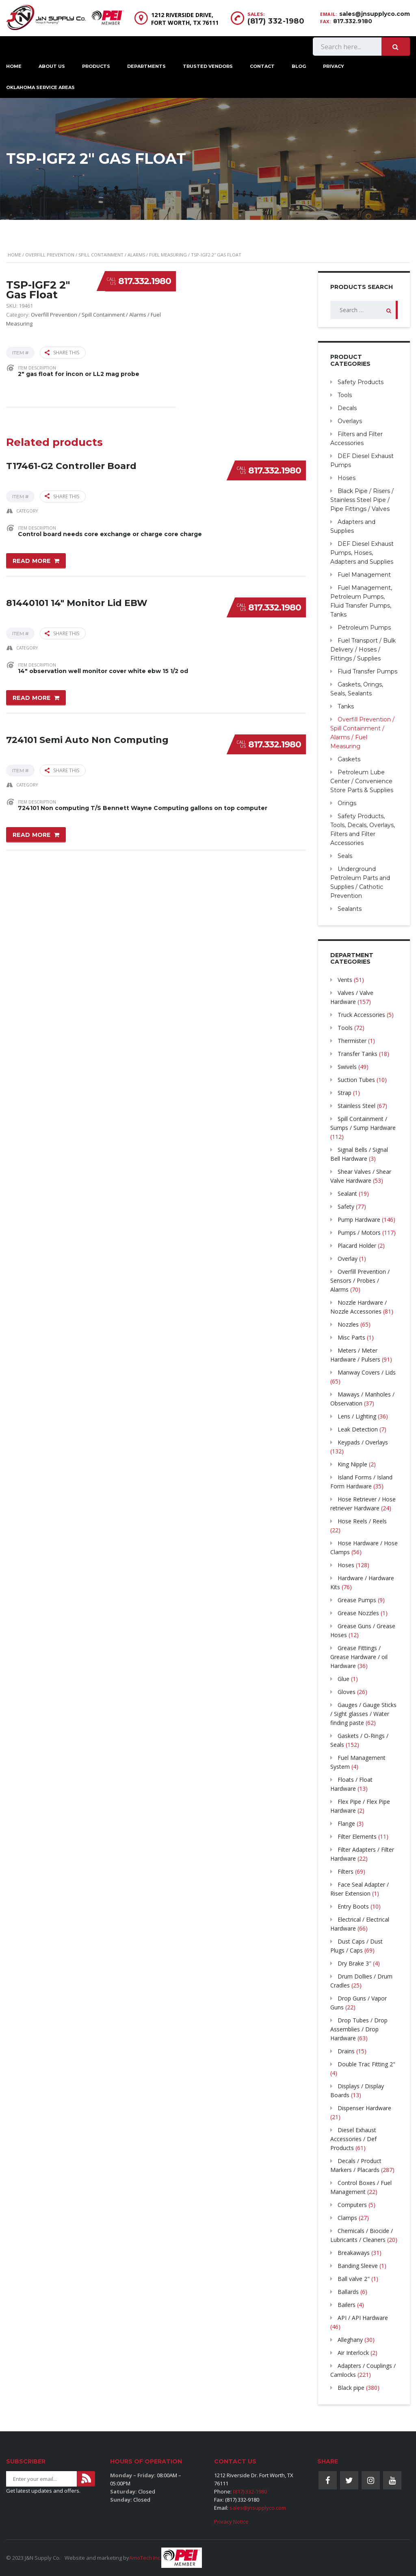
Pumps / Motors (359, 1232)
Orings (347, 803)
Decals (347, 408)
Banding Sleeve (358, 2266)
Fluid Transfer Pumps (367, 671)
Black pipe (351, 2387)
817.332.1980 (144, 281)
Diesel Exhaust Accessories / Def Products (353, 2139)
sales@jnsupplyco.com (374, 13)
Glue (343, 1679)
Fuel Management (364, 574)
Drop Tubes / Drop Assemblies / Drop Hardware (359, 2029)
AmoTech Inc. (145, 2557)
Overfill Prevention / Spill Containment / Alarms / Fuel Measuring (106, 255)
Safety (346, 1206)
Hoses (346, 478)
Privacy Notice (231, 2521)
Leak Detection (358, 1429)
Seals (345, 856)
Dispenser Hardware (364, 2108)
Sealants (350, 908)
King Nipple (352, 1464)
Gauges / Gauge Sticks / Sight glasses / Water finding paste (363, 1714)
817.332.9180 (352, 21)
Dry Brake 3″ (354, 1963)
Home (14, 255)
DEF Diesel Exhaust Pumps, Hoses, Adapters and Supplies (362, 552)
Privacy (333, 66)
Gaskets (349, 759)
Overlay (348, 1258)
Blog (299, 66)
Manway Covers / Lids (367, 1372)
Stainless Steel (356, 1106)
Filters (345, 1871)
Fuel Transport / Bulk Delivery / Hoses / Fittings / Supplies (363, 649)
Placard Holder (357, 1245)
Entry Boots (353, 1906)
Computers (352, 2205)
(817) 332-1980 (275, 21)
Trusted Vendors (208, 66)
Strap (344, 1093)
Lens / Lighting (357, 1416)
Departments (146, 66)
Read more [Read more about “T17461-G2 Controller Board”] (32, 561)
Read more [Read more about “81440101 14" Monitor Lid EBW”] (32, 698)
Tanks (346, 706)
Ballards (348, 2292)
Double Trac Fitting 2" (366, 2064)
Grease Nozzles (358, 1613)
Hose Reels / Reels (362, 1521)
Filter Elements (357, 1836)
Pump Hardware (359, 1219)
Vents (345, 980)
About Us (52, 66)
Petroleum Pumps (364, 627)
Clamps (347, 2218)
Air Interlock (353, 2353)
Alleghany (350, 2340)
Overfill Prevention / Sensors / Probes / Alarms (360, 1280)
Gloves (346, 1692)
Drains (346, 2051)
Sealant (347, 1193)
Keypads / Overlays (363, 1442)
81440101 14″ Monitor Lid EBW (76, 602)
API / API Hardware (363, 2318)
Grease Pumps (357, 1600)
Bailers (346, 2305)
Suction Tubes (356, 1080)
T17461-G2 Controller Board (71, 465)
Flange (346, 1823)
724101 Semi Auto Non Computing (87, 739)
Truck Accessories (361, 1015)
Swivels (347, 1067)
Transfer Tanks (357, 1054)
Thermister (352, 1041)
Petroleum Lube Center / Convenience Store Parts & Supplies (361, 781)
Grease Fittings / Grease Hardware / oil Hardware (359, 1657)
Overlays (350, 421)
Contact (262, 66)
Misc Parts (351, 1337)
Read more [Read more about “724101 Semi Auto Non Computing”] (32, 834)
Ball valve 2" (354, 2279)
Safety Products (361, 382)
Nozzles (348, 1324)
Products (96, 66)
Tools (345, 395)
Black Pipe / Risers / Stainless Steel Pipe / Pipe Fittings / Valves (362, 500)
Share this (62, 352)
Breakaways (354, 2253)
